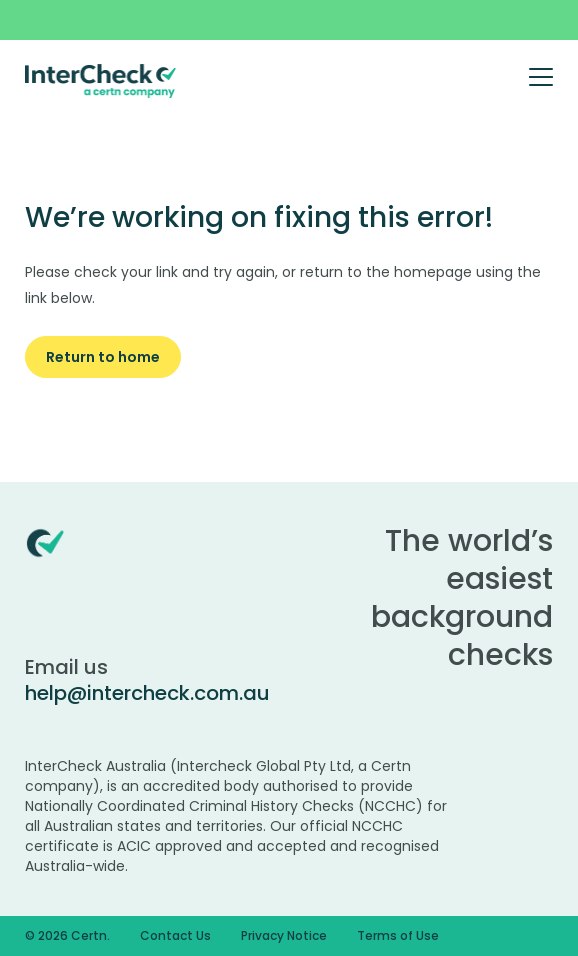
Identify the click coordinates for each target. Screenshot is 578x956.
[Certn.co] (101, 80)
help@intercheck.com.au (147, 693)
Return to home (103, 357)
